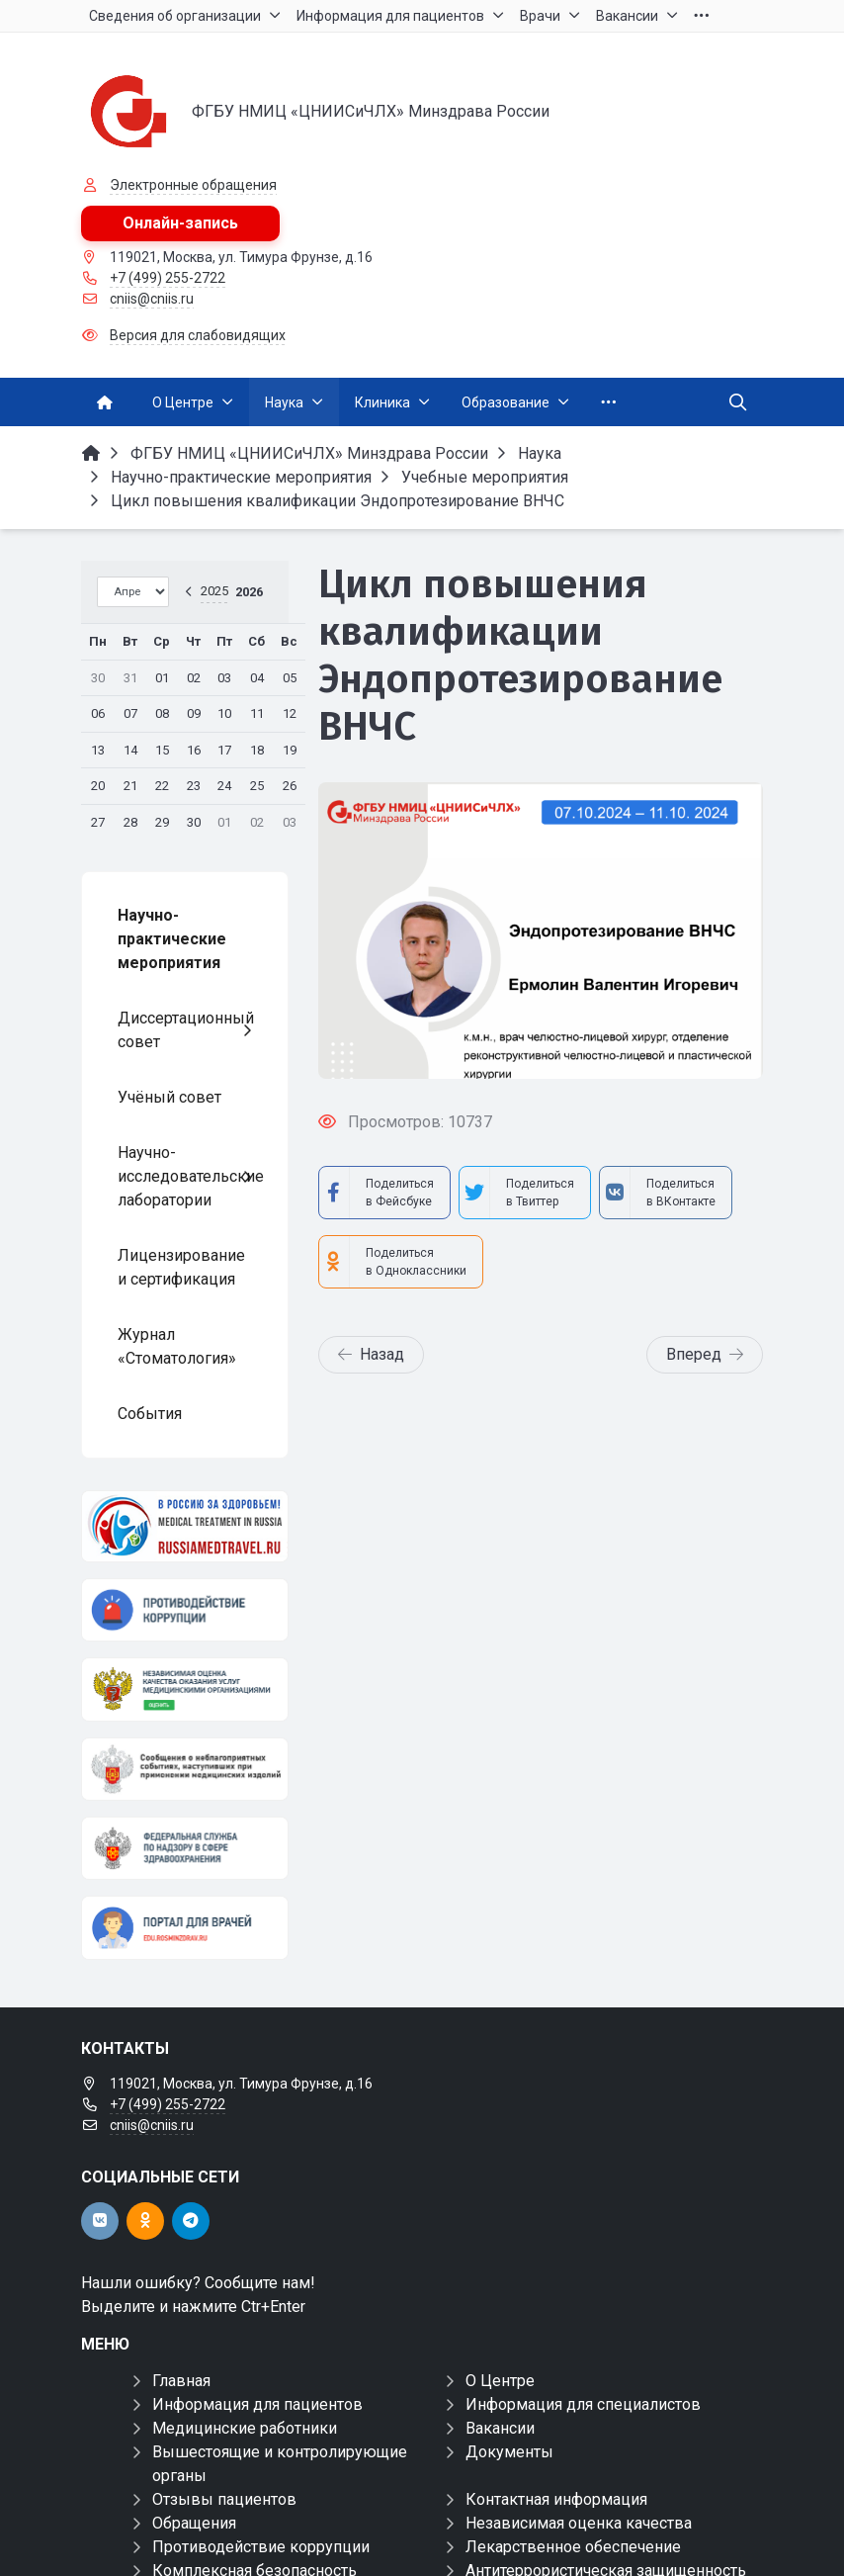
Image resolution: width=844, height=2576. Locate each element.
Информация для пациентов (257, 2404)
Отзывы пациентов (224, 2499)
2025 (214, 590)
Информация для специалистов (583, 2404)
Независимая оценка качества (578, 2523)
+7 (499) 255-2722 (167, 278)
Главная (181, 2380)
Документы (509, 2452)
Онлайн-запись (180, 223)
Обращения (194, 2523)
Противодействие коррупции (261, 2546)
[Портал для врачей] (185, 1927)
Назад (371, 1354)
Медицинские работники (244, 2428)
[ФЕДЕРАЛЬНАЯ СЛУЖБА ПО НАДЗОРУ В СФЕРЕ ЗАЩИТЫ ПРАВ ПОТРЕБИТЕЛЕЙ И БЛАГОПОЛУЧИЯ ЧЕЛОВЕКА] (185, 1848)
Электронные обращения (193, 185)
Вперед (704, 1354)
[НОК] (185, 1689)
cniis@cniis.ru (152, 299)
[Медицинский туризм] (185, 1526)
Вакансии (500, 2428)
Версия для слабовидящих (198, 335)
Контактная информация (556, 2499)
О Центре (500, 2380)
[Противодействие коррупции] (185, 1610)
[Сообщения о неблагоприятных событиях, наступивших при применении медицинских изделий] (185, 1769)
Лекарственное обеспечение (573, 2546)
